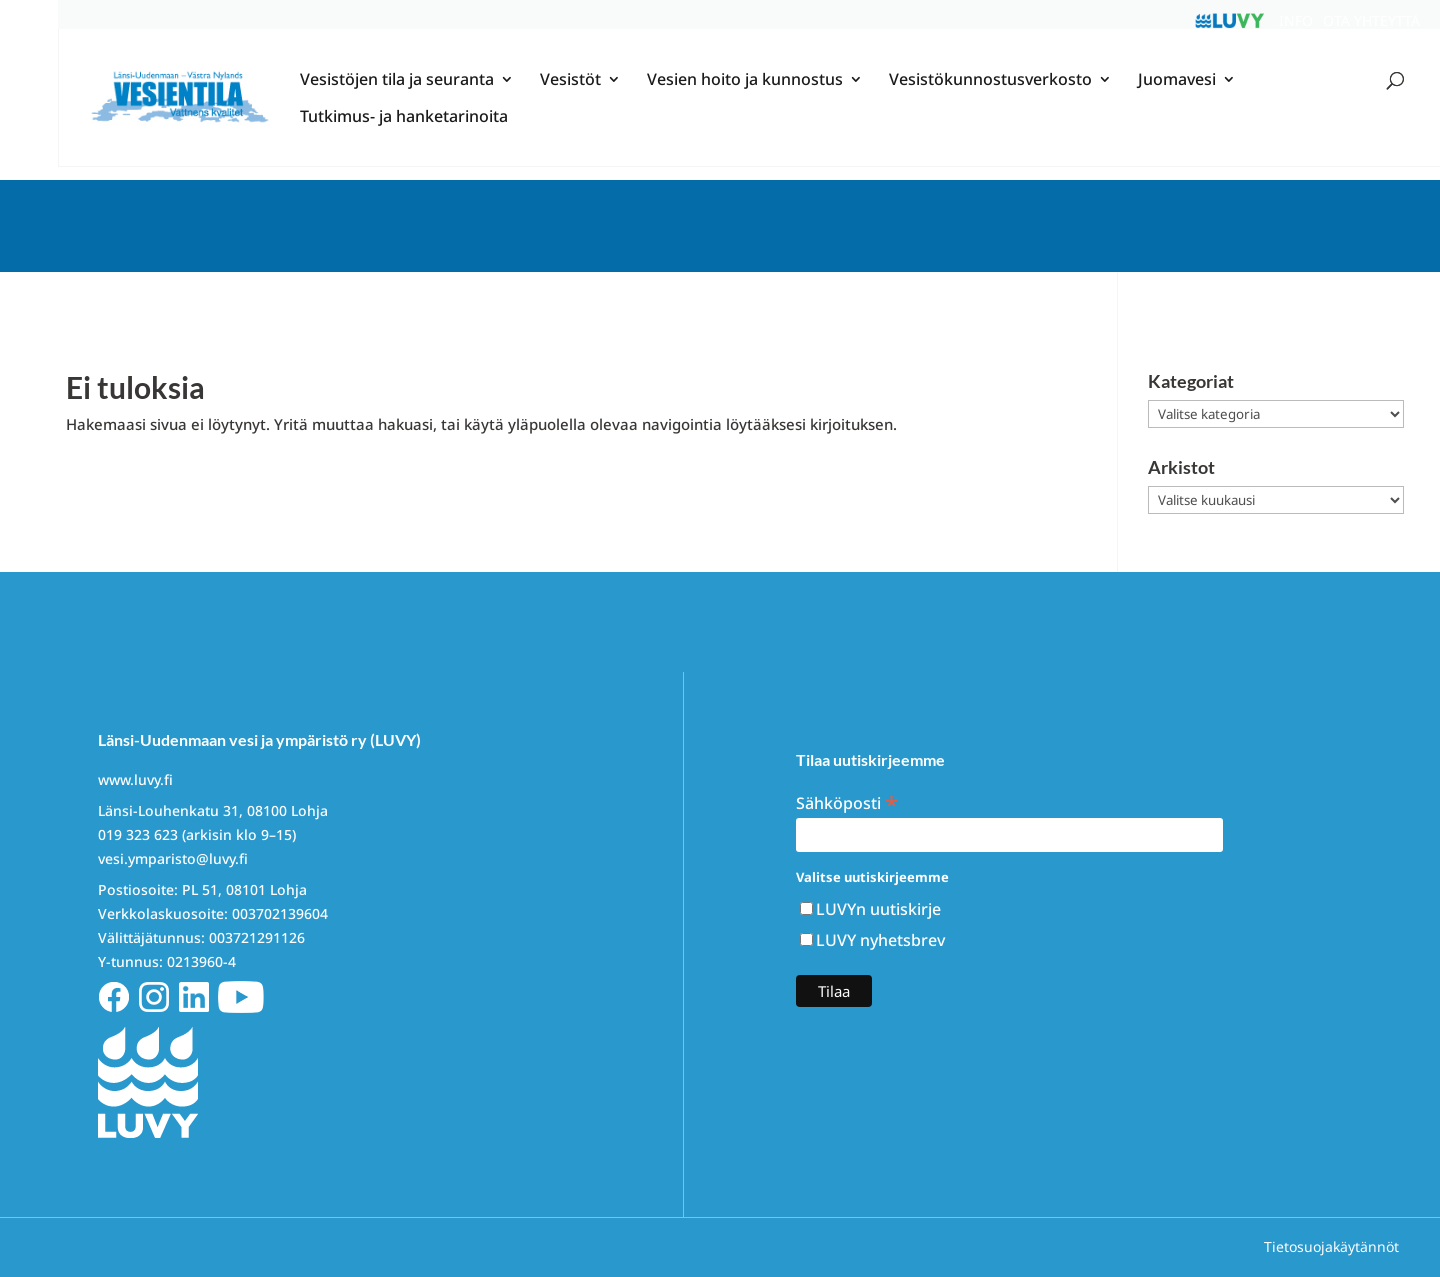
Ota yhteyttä (1371, 20)
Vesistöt (570, 95)
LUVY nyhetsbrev (880, 940)
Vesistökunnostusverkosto (990, 95)
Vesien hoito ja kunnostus (745, 95)
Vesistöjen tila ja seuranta (397, 95)
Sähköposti (847, 801)
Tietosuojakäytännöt (1331, 1246)
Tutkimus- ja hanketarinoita (404, 132)
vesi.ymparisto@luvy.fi (173, 858)
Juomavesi (1177, 95)
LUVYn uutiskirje (878, 909)
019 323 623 (138, 834)
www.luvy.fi (135, 779)
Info (1296, 20)
